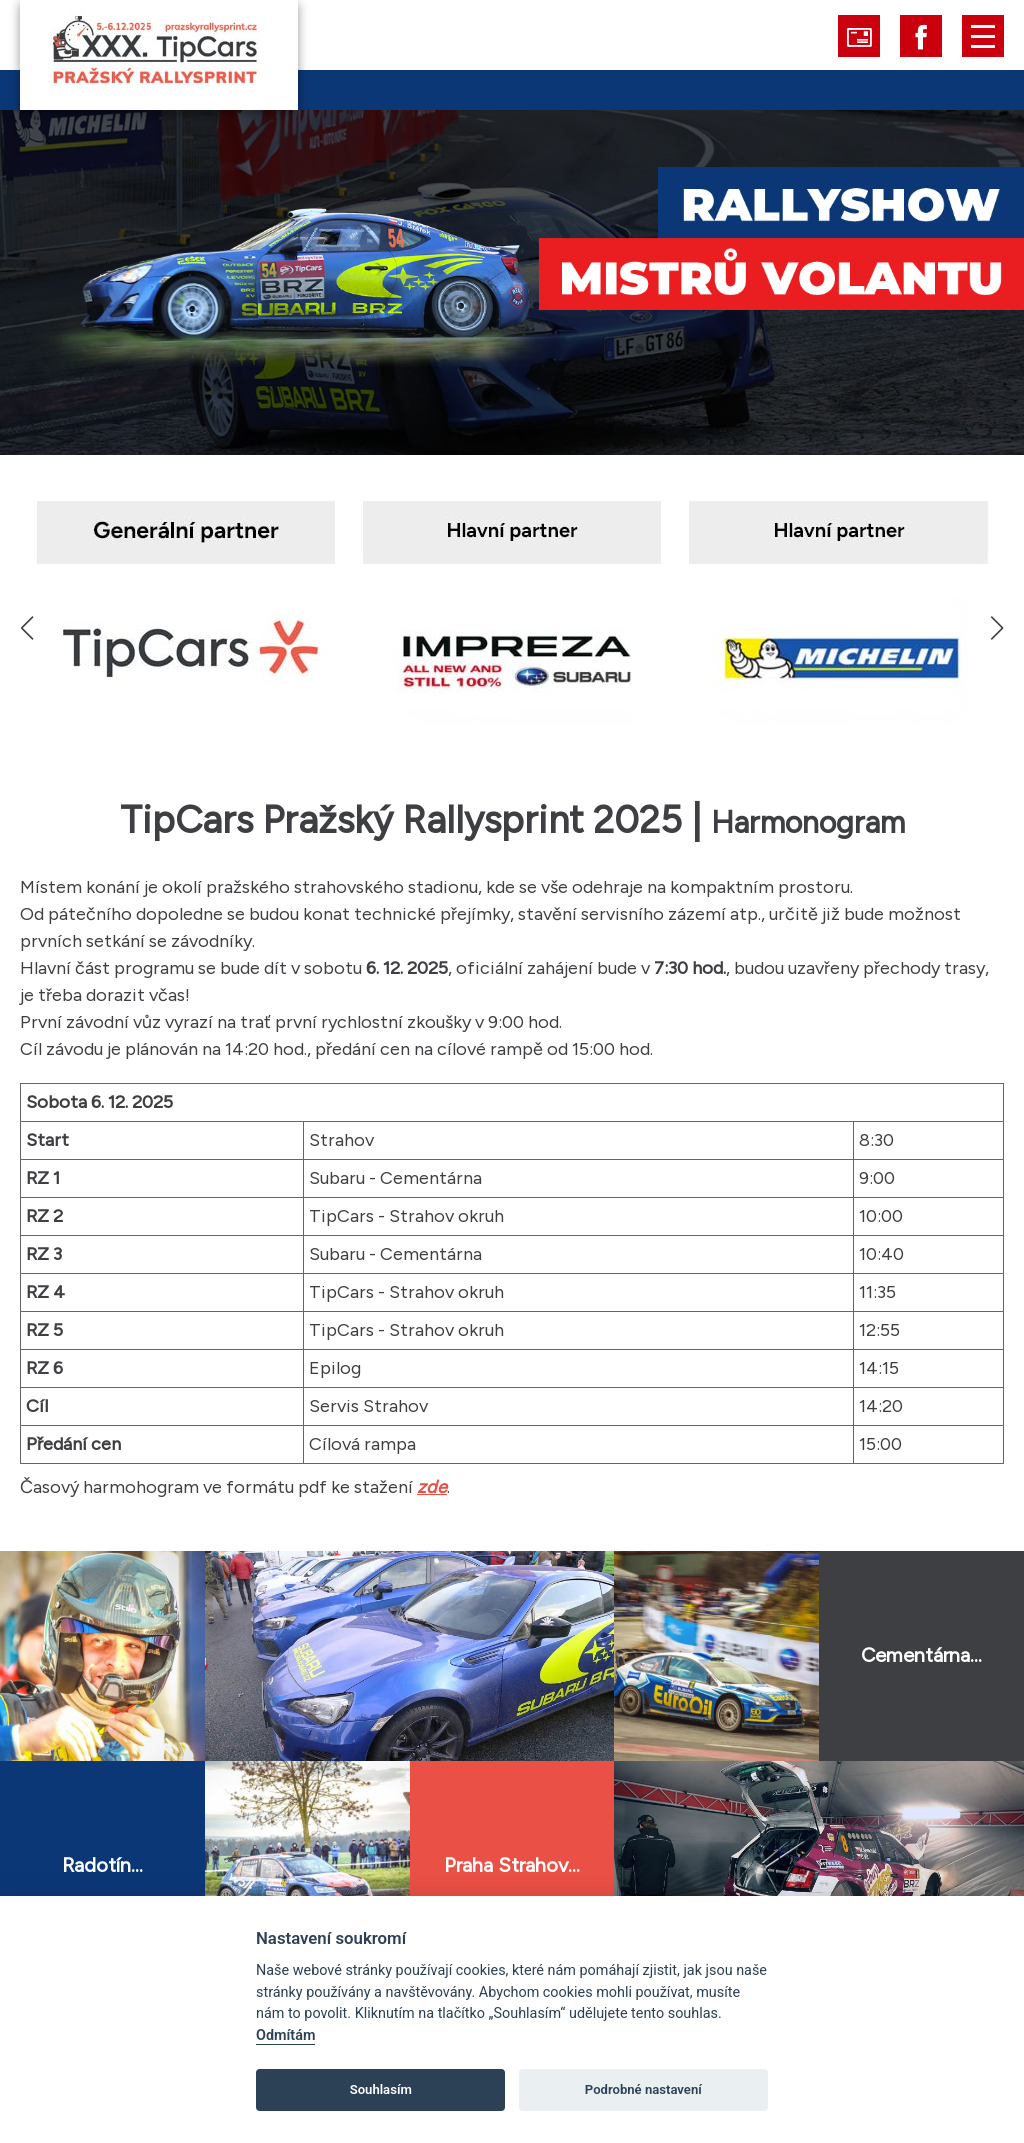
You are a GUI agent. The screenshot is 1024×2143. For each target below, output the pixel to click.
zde (432, 1487)
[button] (996, 628)
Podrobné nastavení (643, 2089)
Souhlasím (381, 2089)
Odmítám (285, 2035)
